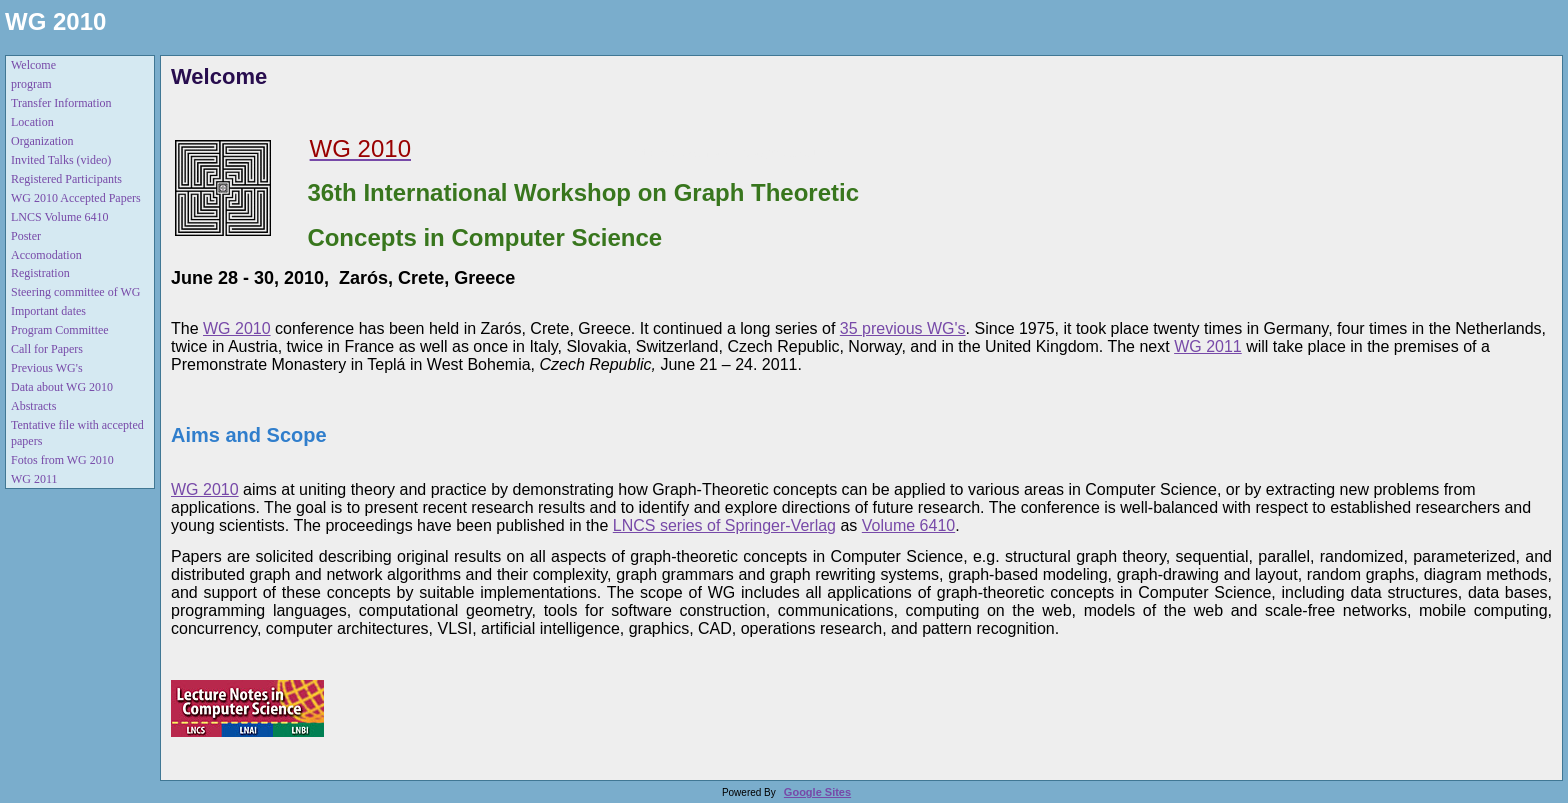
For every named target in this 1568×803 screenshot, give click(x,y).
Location (32, 122)
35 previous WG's (903, 328)
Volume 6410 (908, 525)
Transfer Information (61, 103)
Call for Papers (47, 349)
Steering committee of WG (75, 292)
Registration (40, 273)
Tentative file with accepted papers (77, 433)
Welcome (33, 65)
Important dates (48, 311)
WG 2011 (34, 479)
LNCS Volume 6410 (60, 217)
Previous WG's (47, 368)
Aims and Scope (249, 435)
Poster (26, 236)
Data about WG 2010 (62, 387)
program (31, 84)
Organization (42, 141)
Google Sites (817, 792)
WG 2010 (55, 21)
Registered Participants (66, 179)
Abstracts (33, 406)
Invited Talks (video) (61, 160)
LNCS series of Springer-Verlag (724, 525)
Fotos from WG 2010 (62, 460)
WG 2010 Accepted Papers (76, 198)
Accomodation (46, 255)
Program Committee (60, 330)
